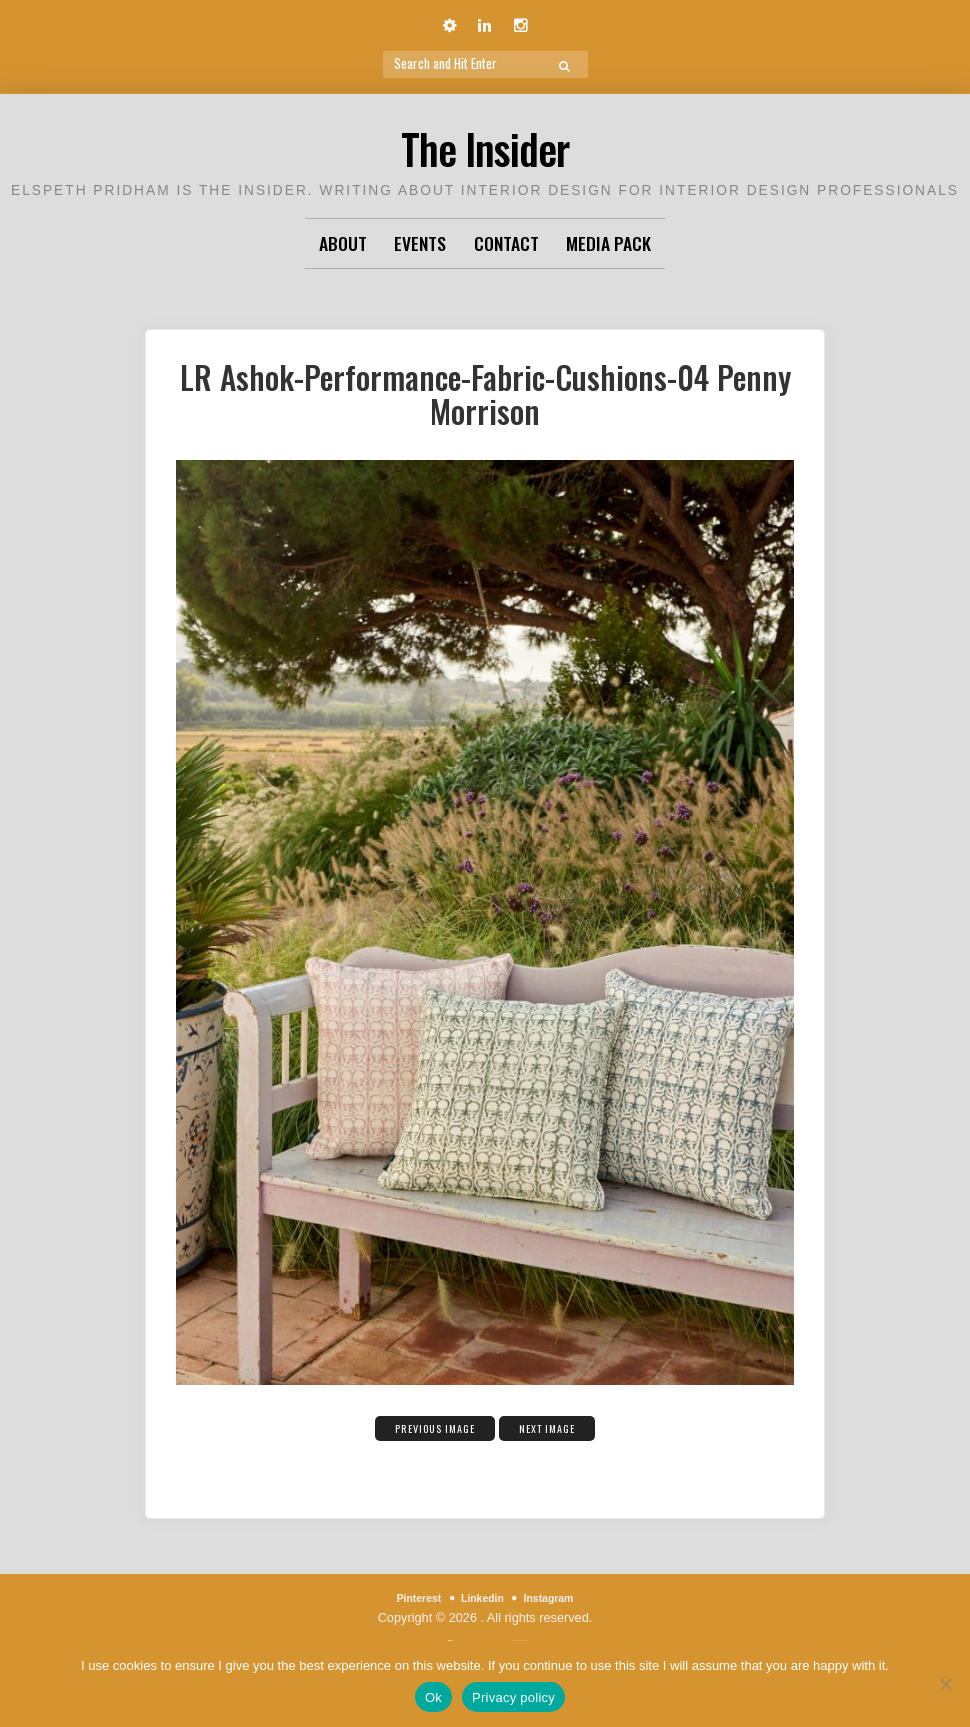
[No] (945, 1684)
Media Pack (608, 243)
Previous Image (423, 1426)
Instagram (558, 1597)
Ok (433, 1697)
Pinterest (408, 1597)
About (343, 243)
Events (420, 243)
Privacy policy (513, 1697)
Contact (506, 243)
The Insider (485, 144)
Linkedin (482, 1597)
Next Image (564, 1426)
